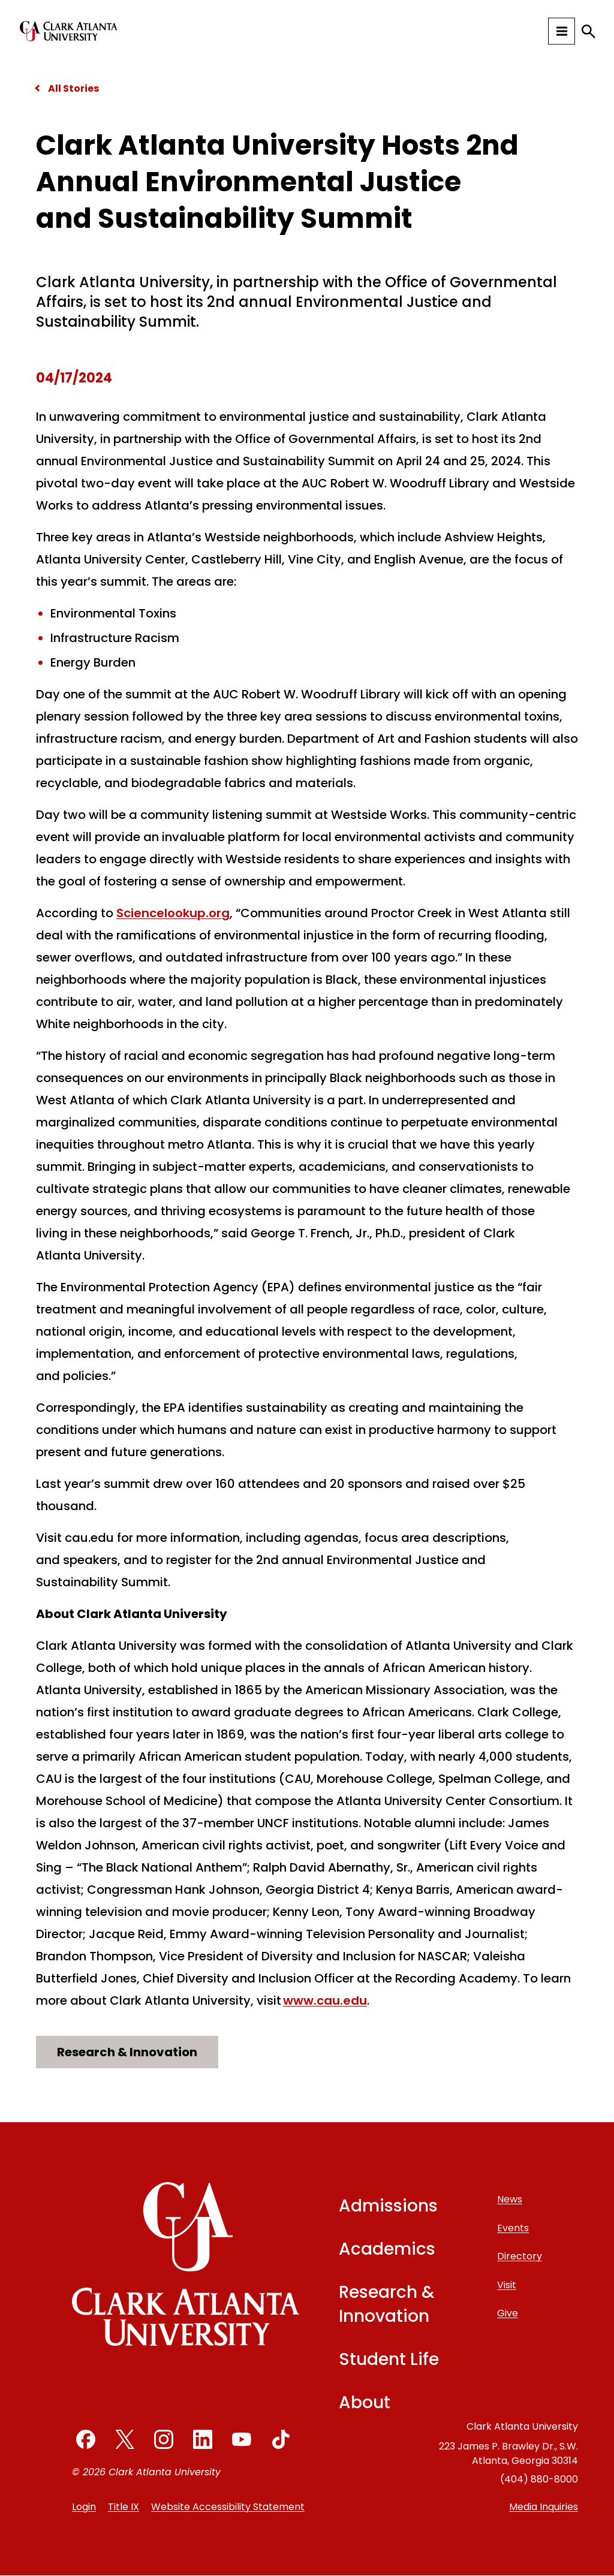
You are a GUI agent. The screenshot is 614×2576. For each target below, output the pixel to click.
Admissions (388, 2206)
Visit (506, 2285)
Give (507, 2313)
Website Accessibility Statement (228, 2507)
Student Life (389, 2359)
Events (513, 2228)
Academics (387, 2249)
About (364, 2402)
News (509, 2199)
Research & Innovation (127, 2052)
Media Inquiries (543, 2507)
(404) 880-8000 (539, 2479)
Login (84, 2507)
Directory (519, 2256)
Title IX (123, 2507)
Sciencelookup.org (173, 913)
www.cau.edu (325, 2000)
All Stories (73, 88)
